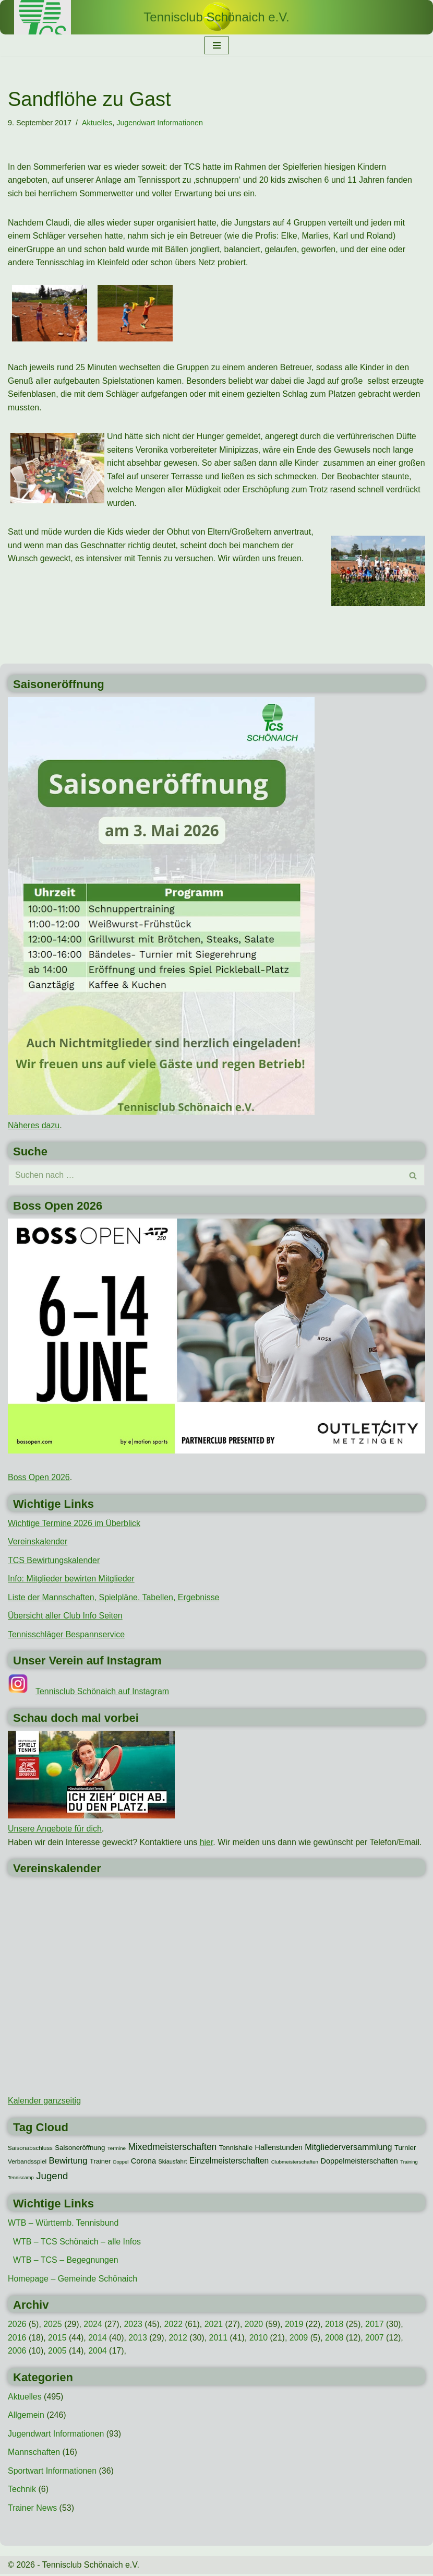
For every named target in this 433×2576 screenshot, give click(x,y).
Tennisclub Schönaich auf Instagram (102, 1692)
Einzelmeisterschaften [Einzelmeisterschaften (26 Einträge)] (229, 2162)
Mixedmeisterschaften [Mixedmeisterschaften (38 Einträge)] (172, 2148)
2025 (52, 2325)
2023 (133, 2325)
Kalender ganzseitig (44, 2102)
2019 (295, 2325)
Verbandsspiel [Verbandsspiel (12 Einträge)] (27, 2163)
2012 (179, 2339)
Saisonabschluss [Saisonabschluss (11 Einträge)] (30, 2149)
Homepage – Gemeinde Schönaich (73, 2280)
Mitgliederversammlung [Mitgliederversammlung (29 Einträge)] (348, 2148)
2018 (335, 2325)
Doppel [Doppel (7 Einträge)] (121, 2163)
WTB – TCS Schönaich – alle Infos (77, 2242)
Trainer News (32, 2510)
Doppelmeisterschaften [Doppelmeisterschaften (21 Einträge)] (359, 2162)
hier (207, 1843)
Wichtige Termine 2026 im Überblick (74, 1524)
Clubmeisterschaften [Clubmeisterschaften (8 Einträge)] (294, 2163)
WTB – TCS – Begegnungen (66, 2261)
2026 (17, 2325)
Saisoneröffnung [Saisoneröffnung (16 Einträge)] (80, 2149)
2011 (219, 2339)
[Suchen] (205, 1176)
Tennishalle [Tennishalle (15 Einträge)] (235, 2149)
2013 (138, 2339)
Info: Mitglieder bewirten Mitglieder (71, 1579)
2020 (254, 2325)
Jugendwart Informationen (160, 123)
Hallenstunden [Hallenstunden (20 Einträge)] (279, 2148)
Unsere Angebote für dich (55, 1830)
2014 (98, 2339)
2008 (335, 2339)
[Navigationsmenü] (217, 45)
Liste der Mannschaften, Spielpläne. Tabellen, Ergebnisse (114, 1598)
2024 (93, 2325)
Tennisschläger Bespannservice (66, 1635)
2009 (300, 2339)
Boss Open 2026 (39, 1478)
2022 (174, 2325)
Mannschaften (34, 2454)
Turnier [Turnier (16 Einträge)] (405, 2149)
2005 (57, 2352)
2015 (57, 2339)
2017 (376, 2325)
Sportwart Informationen (52, 2472)
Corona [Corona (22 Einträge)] (143, 2162)
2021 (214, 2325)
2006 (17, 2352)
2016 (17, 2339)
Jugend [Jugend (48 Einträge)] (52, 2177)
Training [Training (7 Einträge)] (408, 2163)
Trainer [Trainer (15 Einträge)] (100, 2163)
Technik (22, 2491)
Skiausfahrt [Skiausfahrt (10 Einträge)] (173, 2163)
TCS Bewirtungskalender (54, 1561)
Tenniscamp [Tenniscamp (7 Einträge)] (21, 2179)
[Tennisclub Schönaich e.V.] (216, 17)
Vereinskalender (38, 1542)
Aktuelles (97, 123)
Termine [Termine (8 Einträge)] (116, 2149)
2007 (376, 2339)
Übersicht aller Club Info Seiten (65, 1617)
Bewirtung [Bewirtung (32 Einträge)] (68, 2162)
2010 (259, 2339)
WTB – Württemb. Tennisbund (63, 2224)
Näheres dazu (34, 1125)
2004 (98, 2352)
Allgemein (26, 2417)
